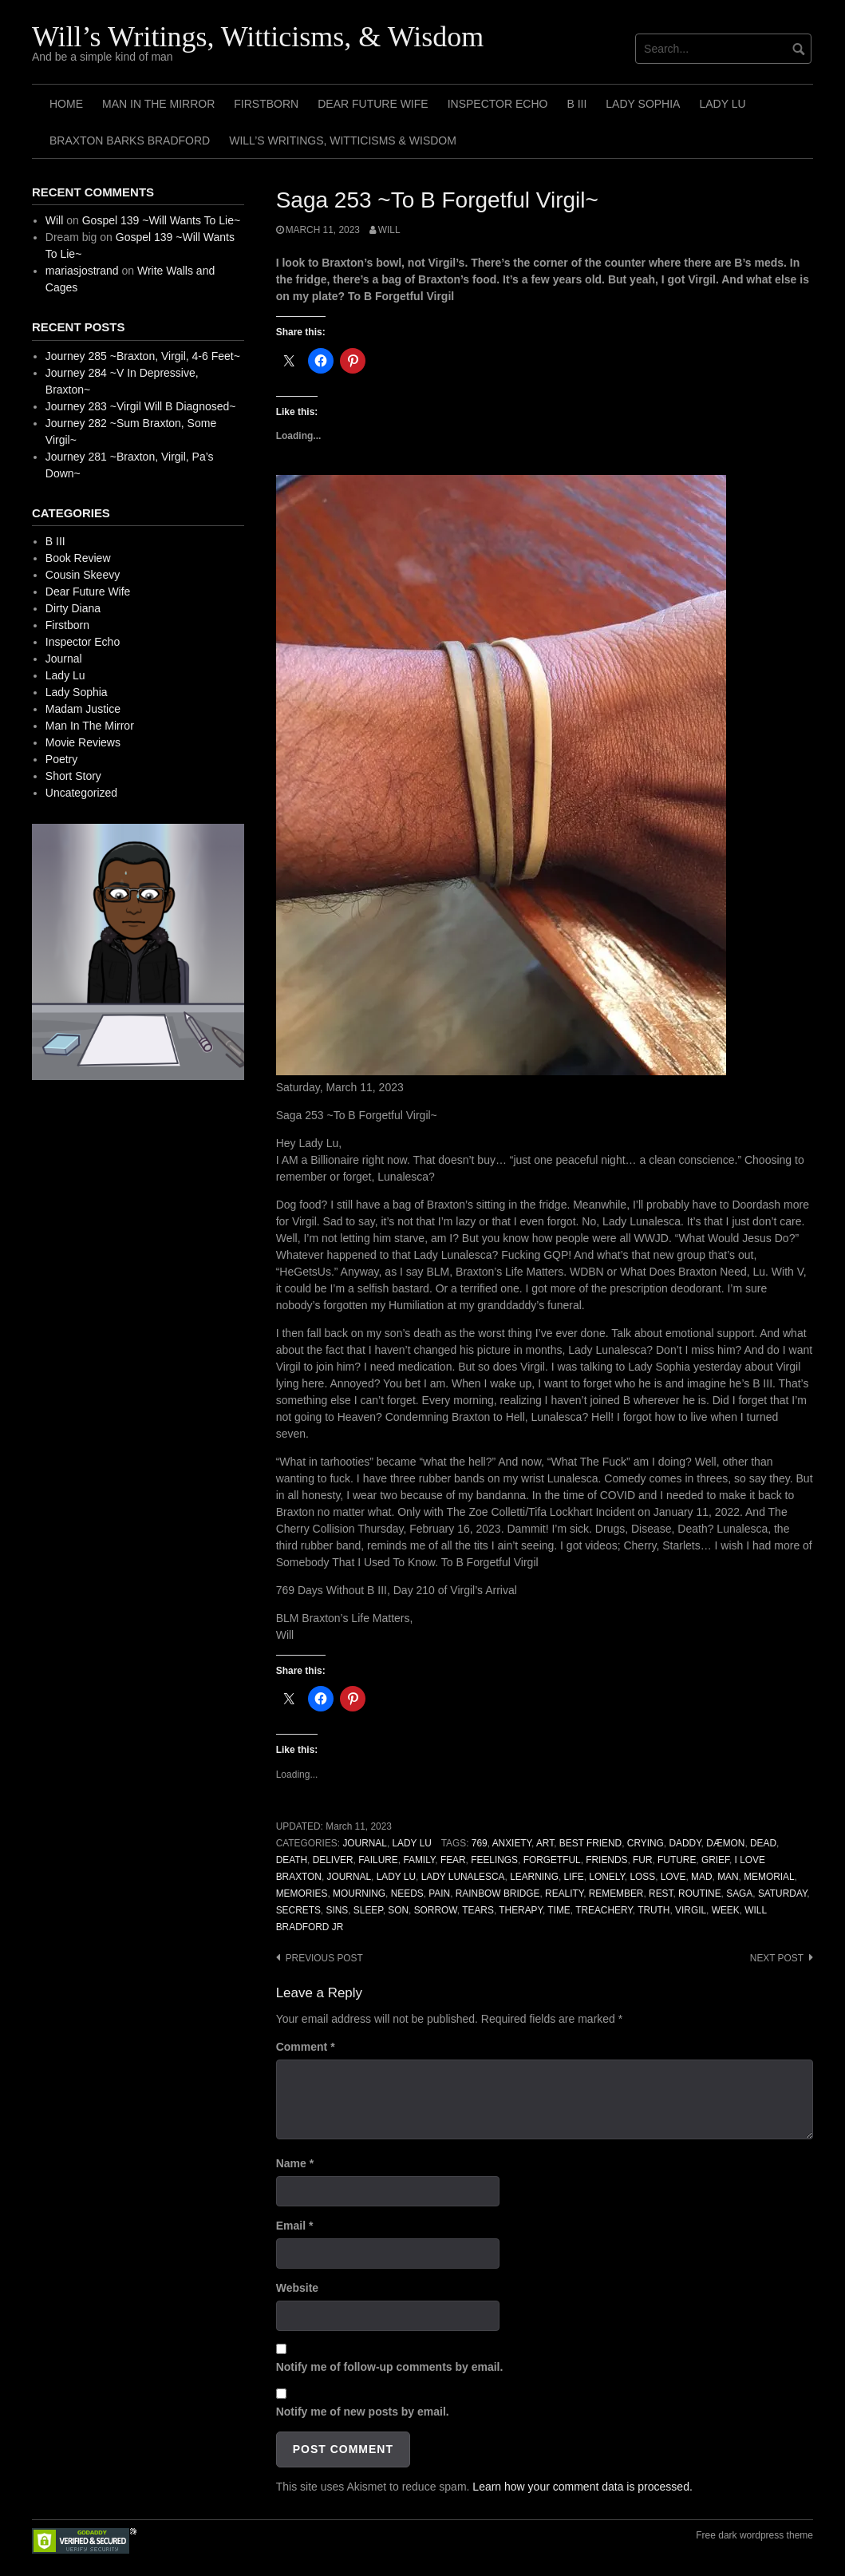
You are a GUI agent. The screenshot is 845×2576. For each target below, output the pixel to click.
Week (726, 1910)
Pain (439, 1893)
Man (727, 1876)
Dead (763, 1843)
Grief (715, 1860)
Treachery (604, 1910)
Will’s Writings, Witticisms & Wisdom (342, 140)
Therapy (521, 1910)
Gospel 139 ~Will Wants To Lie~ (161, 220)
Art (545, 1843)
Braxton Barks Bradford (129, 140)
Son (398, 1910)
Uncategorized (81, 792)
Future (676, 1860)
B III (576, 103)
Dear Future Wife (373, 103)
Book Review (78, 558)
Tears (478, 1910)
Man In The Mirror (158, 103)
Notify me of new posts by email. (362, 2411)
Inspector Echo (498, 103)
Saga (739, 1893)
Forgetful (552, 1860)
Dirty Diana (73, 608)
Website (297, 2287)
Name (295, 2163)
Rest (661, 1893)
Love (673, 1876)
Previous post (324, 1958)
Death (291, 1860)
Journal (364, 1843)
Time (558, 1910)
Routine (699, 1893)
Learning (534, 1876)
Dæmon (725, 1843)
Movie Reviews (82, 742)
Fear (453, 1860)
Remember (616, 1893)
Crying (645, 1843)
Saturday (782, 1893)
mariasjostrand (82, 270)
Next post (777, 1958)
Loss (642, 1876)
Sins (337, 1910)
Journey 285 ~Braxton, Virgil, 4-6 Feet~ (142, 356)
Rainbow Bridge (498, 1893)
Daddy (685, 1843)
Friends (606, 1860)
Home (66, 103)
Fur (642, 1860)
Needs (407, 1893)
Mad (701, 1876)
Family (419, 1860)
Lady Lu (722, 103)
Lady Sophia (643, 103)
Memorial (769, 1876)
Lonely (607, 1876)
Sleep (368, 1910)
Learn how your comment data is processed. (582, 2486)
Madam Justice (82, 708)
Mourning (359, 1893)
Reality (564, 1893)
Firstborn (266, 103)
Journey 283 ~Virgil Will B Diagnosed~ (140, 406)
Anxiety (511, 1843)
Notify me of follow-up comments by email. (389, 2366)
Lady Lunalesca (463, 1876)
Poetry (61, 759)
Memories (302, 1893)
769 (480, 1843)
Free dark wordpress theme (754, 2535)
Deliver (333, 1860)
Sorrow (435, 1910)
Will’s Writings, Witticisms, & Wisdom (258, 37)
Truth (653, 1910)
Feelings (494, 1860)
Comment (305, 2046)
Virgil (690, 1910)
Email (295, 2225)
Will (389, 229)
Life (574, 1876)
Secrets (298, 1910)
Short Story (73, 776)
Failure (378, 1860)
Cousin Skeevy (82, 574)
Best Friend (590, 1843)
